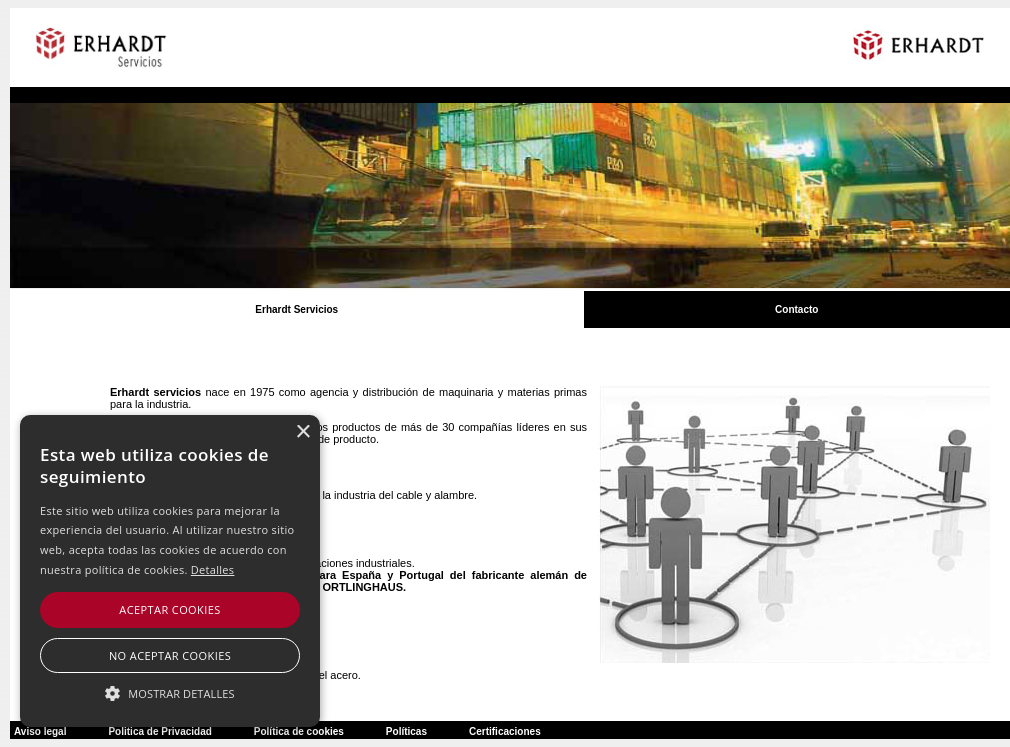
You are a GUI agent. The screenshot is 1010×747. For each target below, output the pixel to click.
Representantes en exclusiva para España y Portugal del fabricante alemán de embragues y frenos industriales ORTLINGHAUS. (368, 581)
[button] (170, 692)
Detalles (213, 569)
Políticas (406, 731)
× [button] (302, 432)
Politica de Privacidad (159, 731)
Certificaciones (505, 731)
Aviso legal (40, 731)
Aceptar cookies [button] (169, 609)
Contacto (796, 309)
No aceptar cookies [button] (170, 655)
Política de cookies (299, 731)
